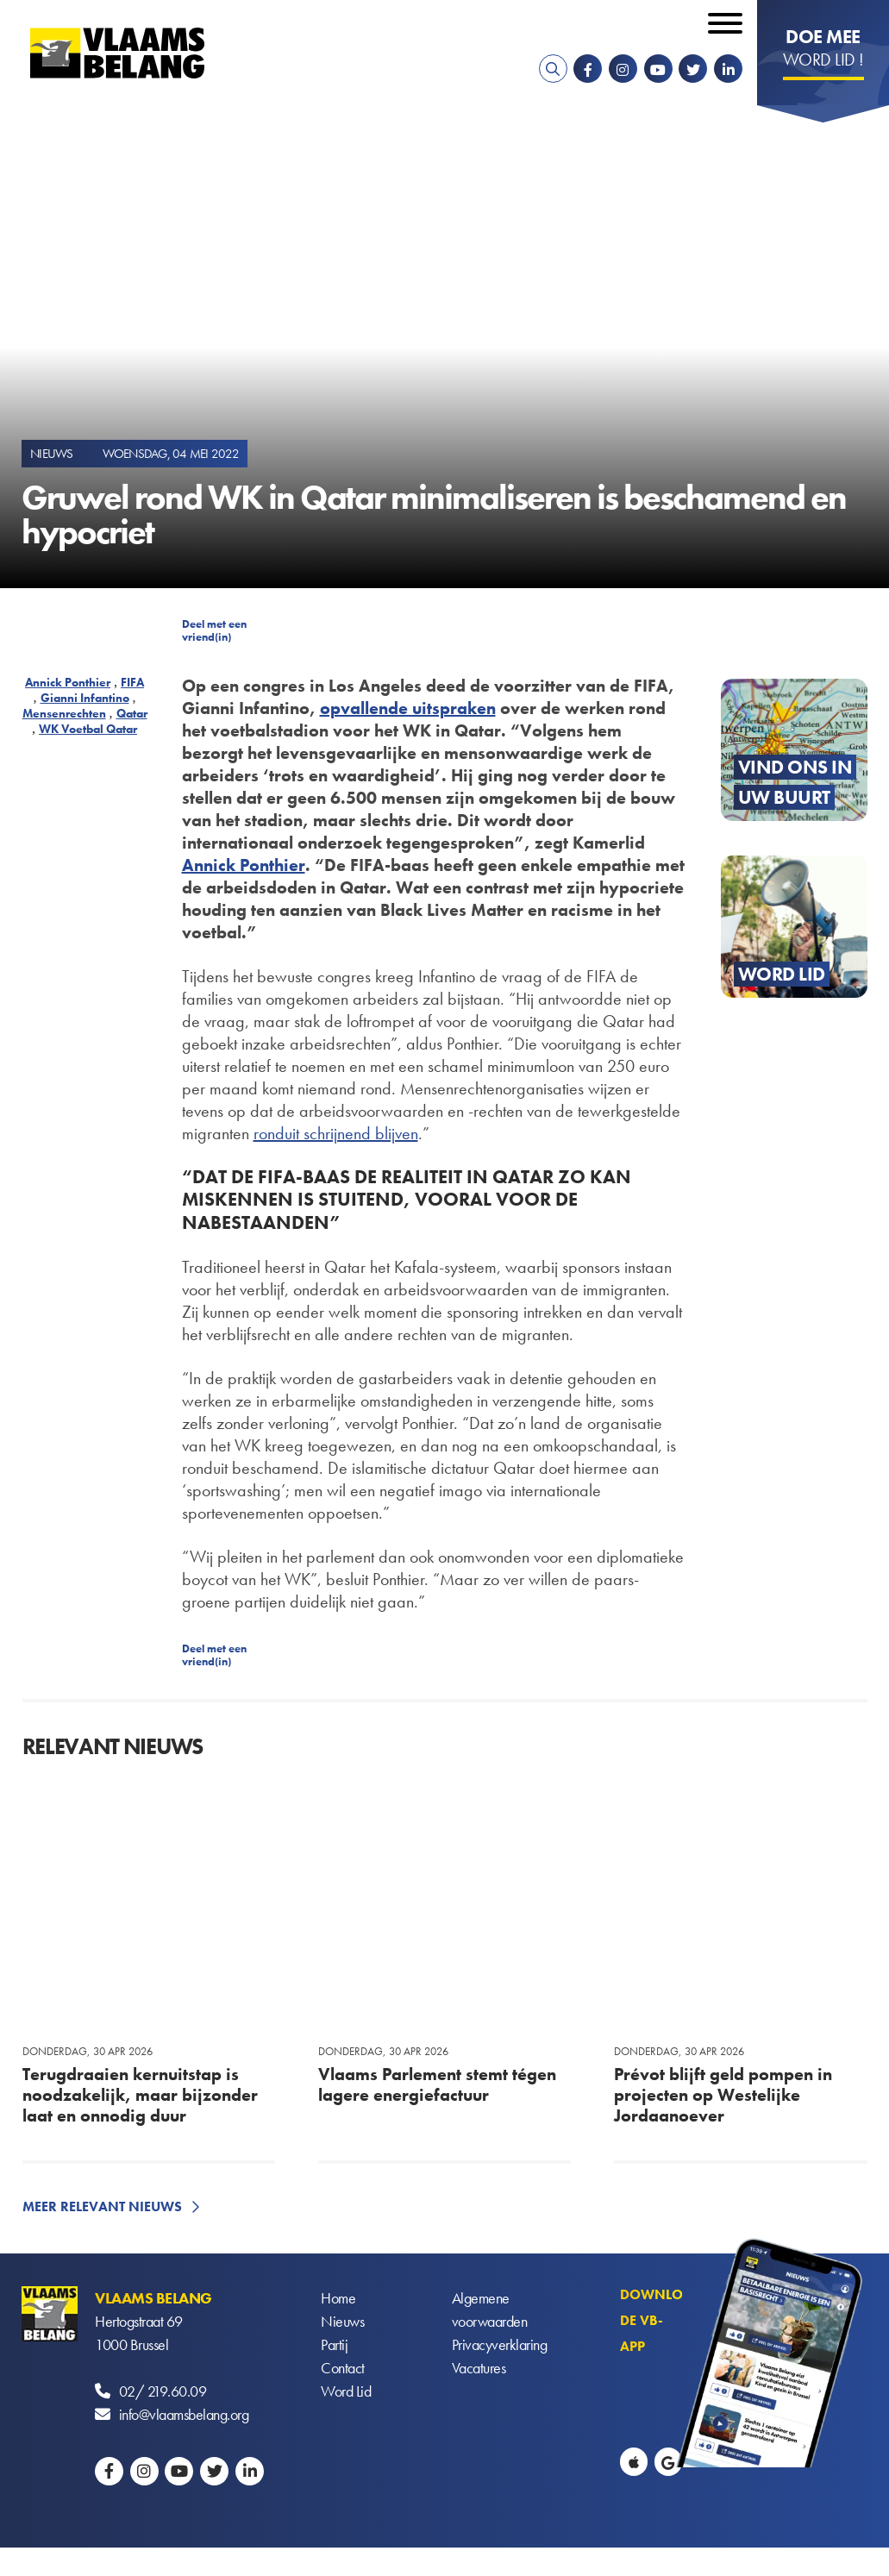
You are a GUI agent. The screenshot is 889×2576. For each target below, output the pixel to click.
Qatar (131, 713)
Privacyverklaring (500, 2344)
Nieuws (342, 2321)
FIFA (132, 682)
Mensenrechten (64, 713)
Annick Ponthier (67, 682)
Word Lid (346, 2391)
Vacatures (479, 2368)
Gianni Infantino (85, 697)
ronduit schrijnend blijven (336, 1133)
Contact (343, 2368)
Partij (334, 2344)
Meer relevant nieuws (102, 2206)
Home (338, 2298)
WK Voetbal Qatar (88, 728)
